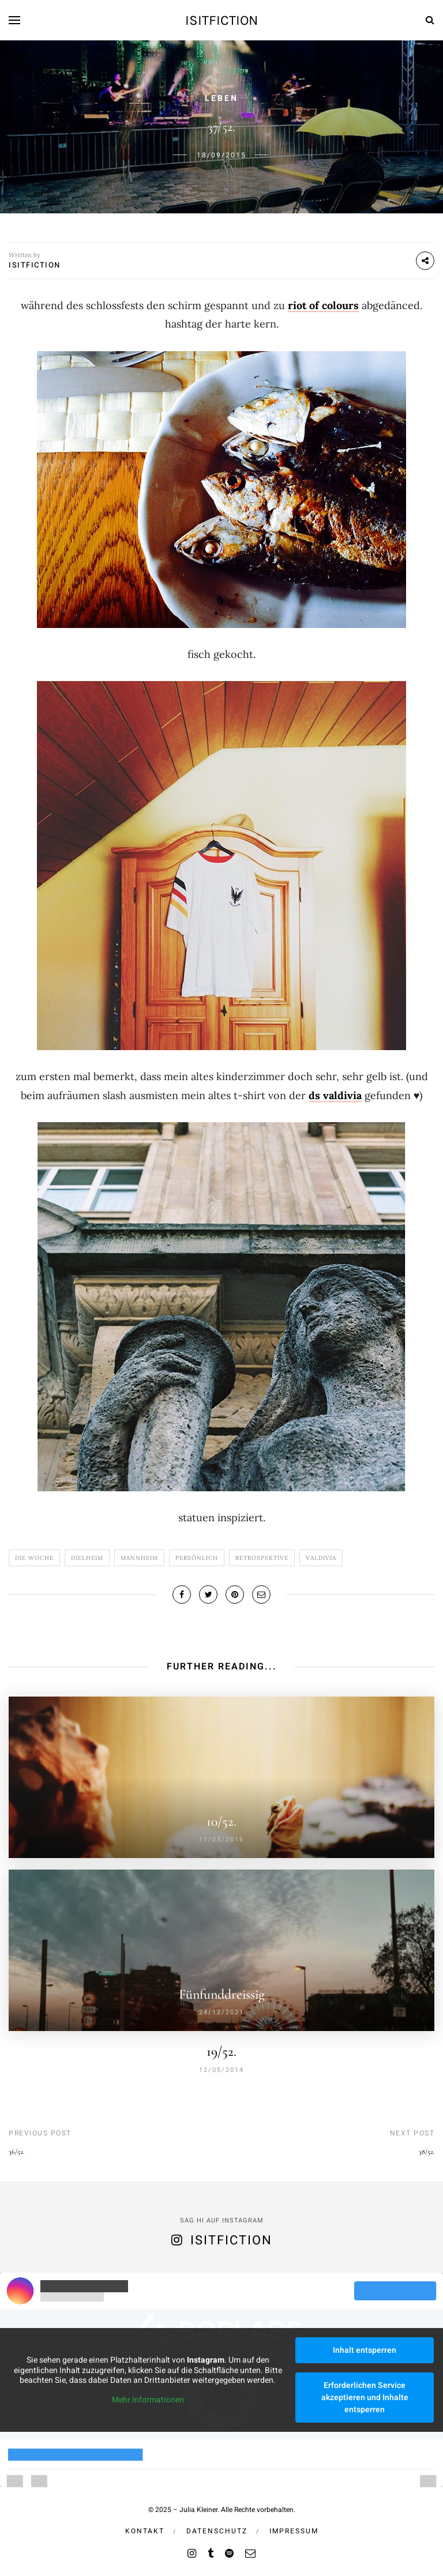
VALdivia (321, 1558)
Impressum (293, 2531)
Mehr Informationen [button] (148, 2400)
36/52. (16, 2152)
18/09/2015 (221, 155)
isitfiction (221, 20)
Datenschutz (216, 2531)
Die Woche (34, 1558)
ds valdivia (335, 1095)
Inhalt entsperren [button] (364, 2350)
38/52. (426, 2152)
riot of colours (323, 305)
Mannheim (139, 1558)
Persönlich (196, 1558)
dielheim (87, 1558)
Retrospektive (261, 1558)
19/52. (221, 2051)
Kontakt (144, 2531)
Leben (221, 98)
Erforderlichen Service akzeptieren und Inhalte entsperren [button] (364, 2397)
